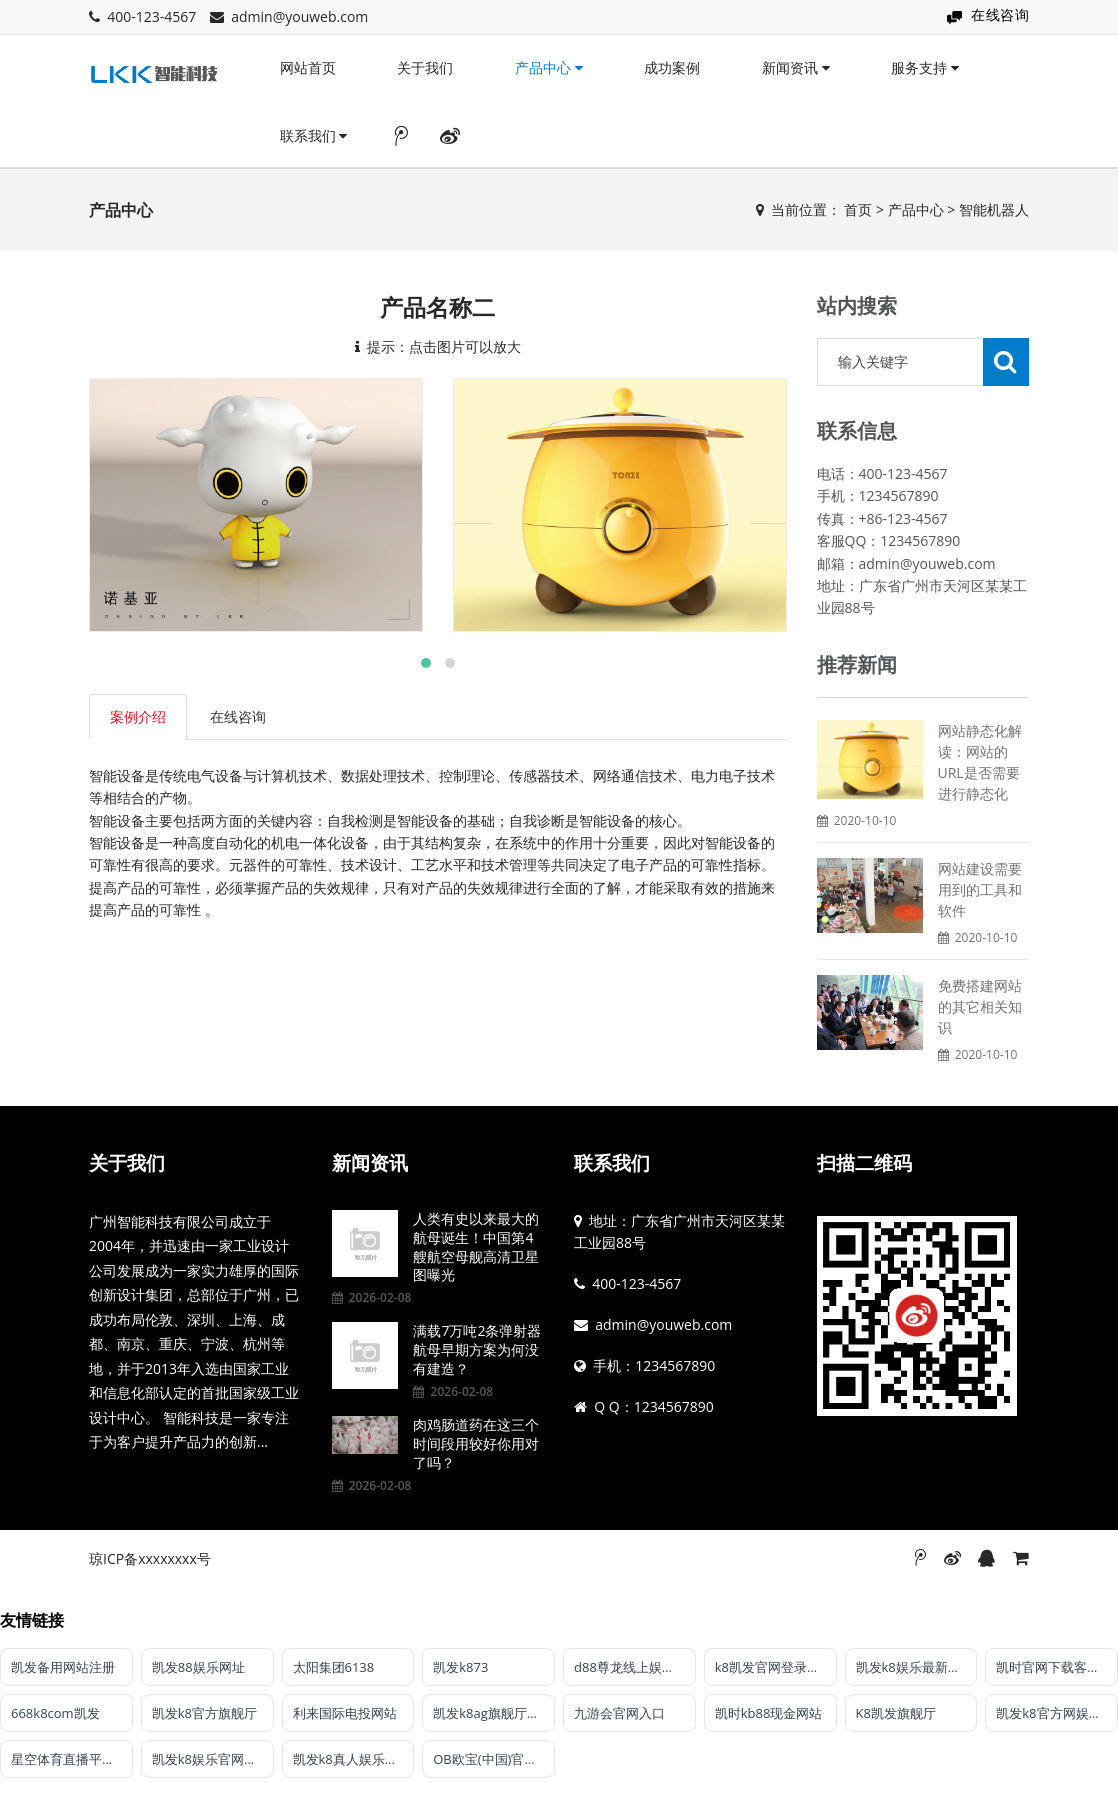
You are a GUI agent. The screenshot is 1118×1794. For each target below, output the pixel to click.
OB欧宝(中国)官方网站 (494, 1759)
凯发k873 (460, 1667)
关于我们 (425, 67)
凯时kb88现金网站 (769, 1713)
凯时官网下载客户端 (1054, 1667)
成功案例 (672, 67)
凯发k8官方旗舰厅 (204, 1713)
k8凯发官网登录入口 (774, 1667)
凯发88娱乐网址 (198, 1667)
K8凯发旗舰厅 (896, 1713)
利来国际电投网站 (345, 1713)
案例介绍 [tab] (138, 716)
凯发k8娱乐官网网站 (211, 1759)
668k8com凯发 (55, 1713)
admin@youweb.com (299, 16)
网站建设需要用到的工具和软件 (980, 889)
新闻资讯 (796, 67)
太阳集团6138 (334, 1667)
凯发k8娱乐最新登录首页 (917, 1667)
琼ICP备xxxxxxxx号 (150, 1558)
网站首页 (308, 67)
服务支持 (925, 67)
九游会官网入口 (619, 1713)
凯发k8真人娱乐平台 (352, 1759)
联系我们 (314, 135)
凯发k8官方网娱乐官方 (1057, 1713)
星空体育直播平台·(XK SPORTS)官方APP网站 (72, 1759)
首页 (858, 209)
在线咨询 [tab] (238, 716)
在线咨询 (1000, 14)
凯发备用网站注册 (63, 1667)
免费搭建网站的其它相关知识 (980, 1006)
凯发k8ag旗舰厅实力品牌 (494, 1713)
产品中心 (549, 67)
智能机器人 (994, 209)
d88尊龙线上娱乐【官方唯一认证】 (635, 1667)
